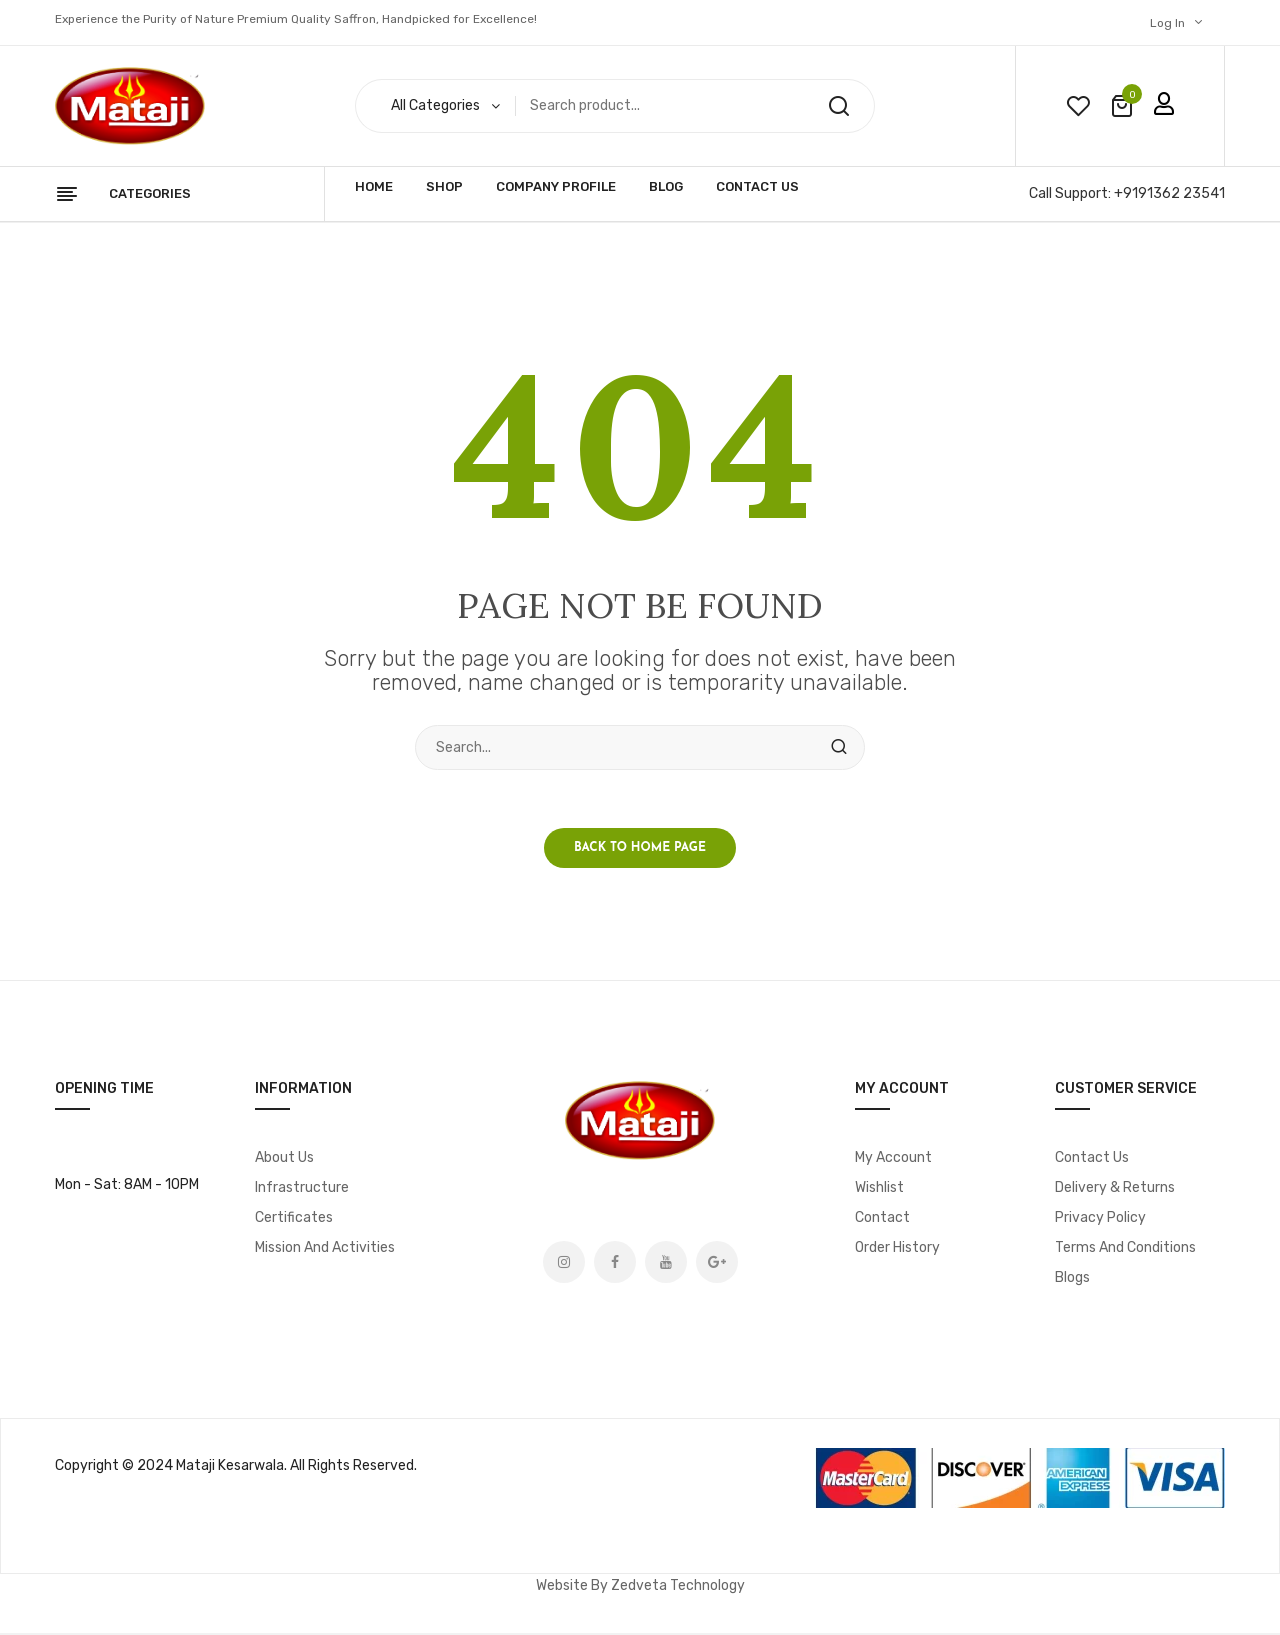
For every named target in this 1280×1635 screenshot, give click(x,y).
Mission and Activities (325, 1249)
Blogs (1072, 1279)
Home (374, 186)
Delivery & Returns (1115, 1189)
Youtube (666, 1264)
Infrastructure (302, 1189)
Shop (444, 186)
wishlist (1078, 106)
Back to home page (640, 850)
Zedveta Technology (678, 1587)
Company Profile (556, 186)
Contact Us (757, 186)
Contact (882, 1219)
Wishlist (879, 1189)
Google (717, 1264)
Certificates (294, 1219)
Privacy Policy (1100, 1219)
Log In (1167, 23)
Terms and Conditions (1125, 1249)
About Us (284, 1159)
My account (893, 1159)
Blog (666, 186)
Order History (897, 1249)
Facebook (615, 1264)
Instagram (564, 1264)
